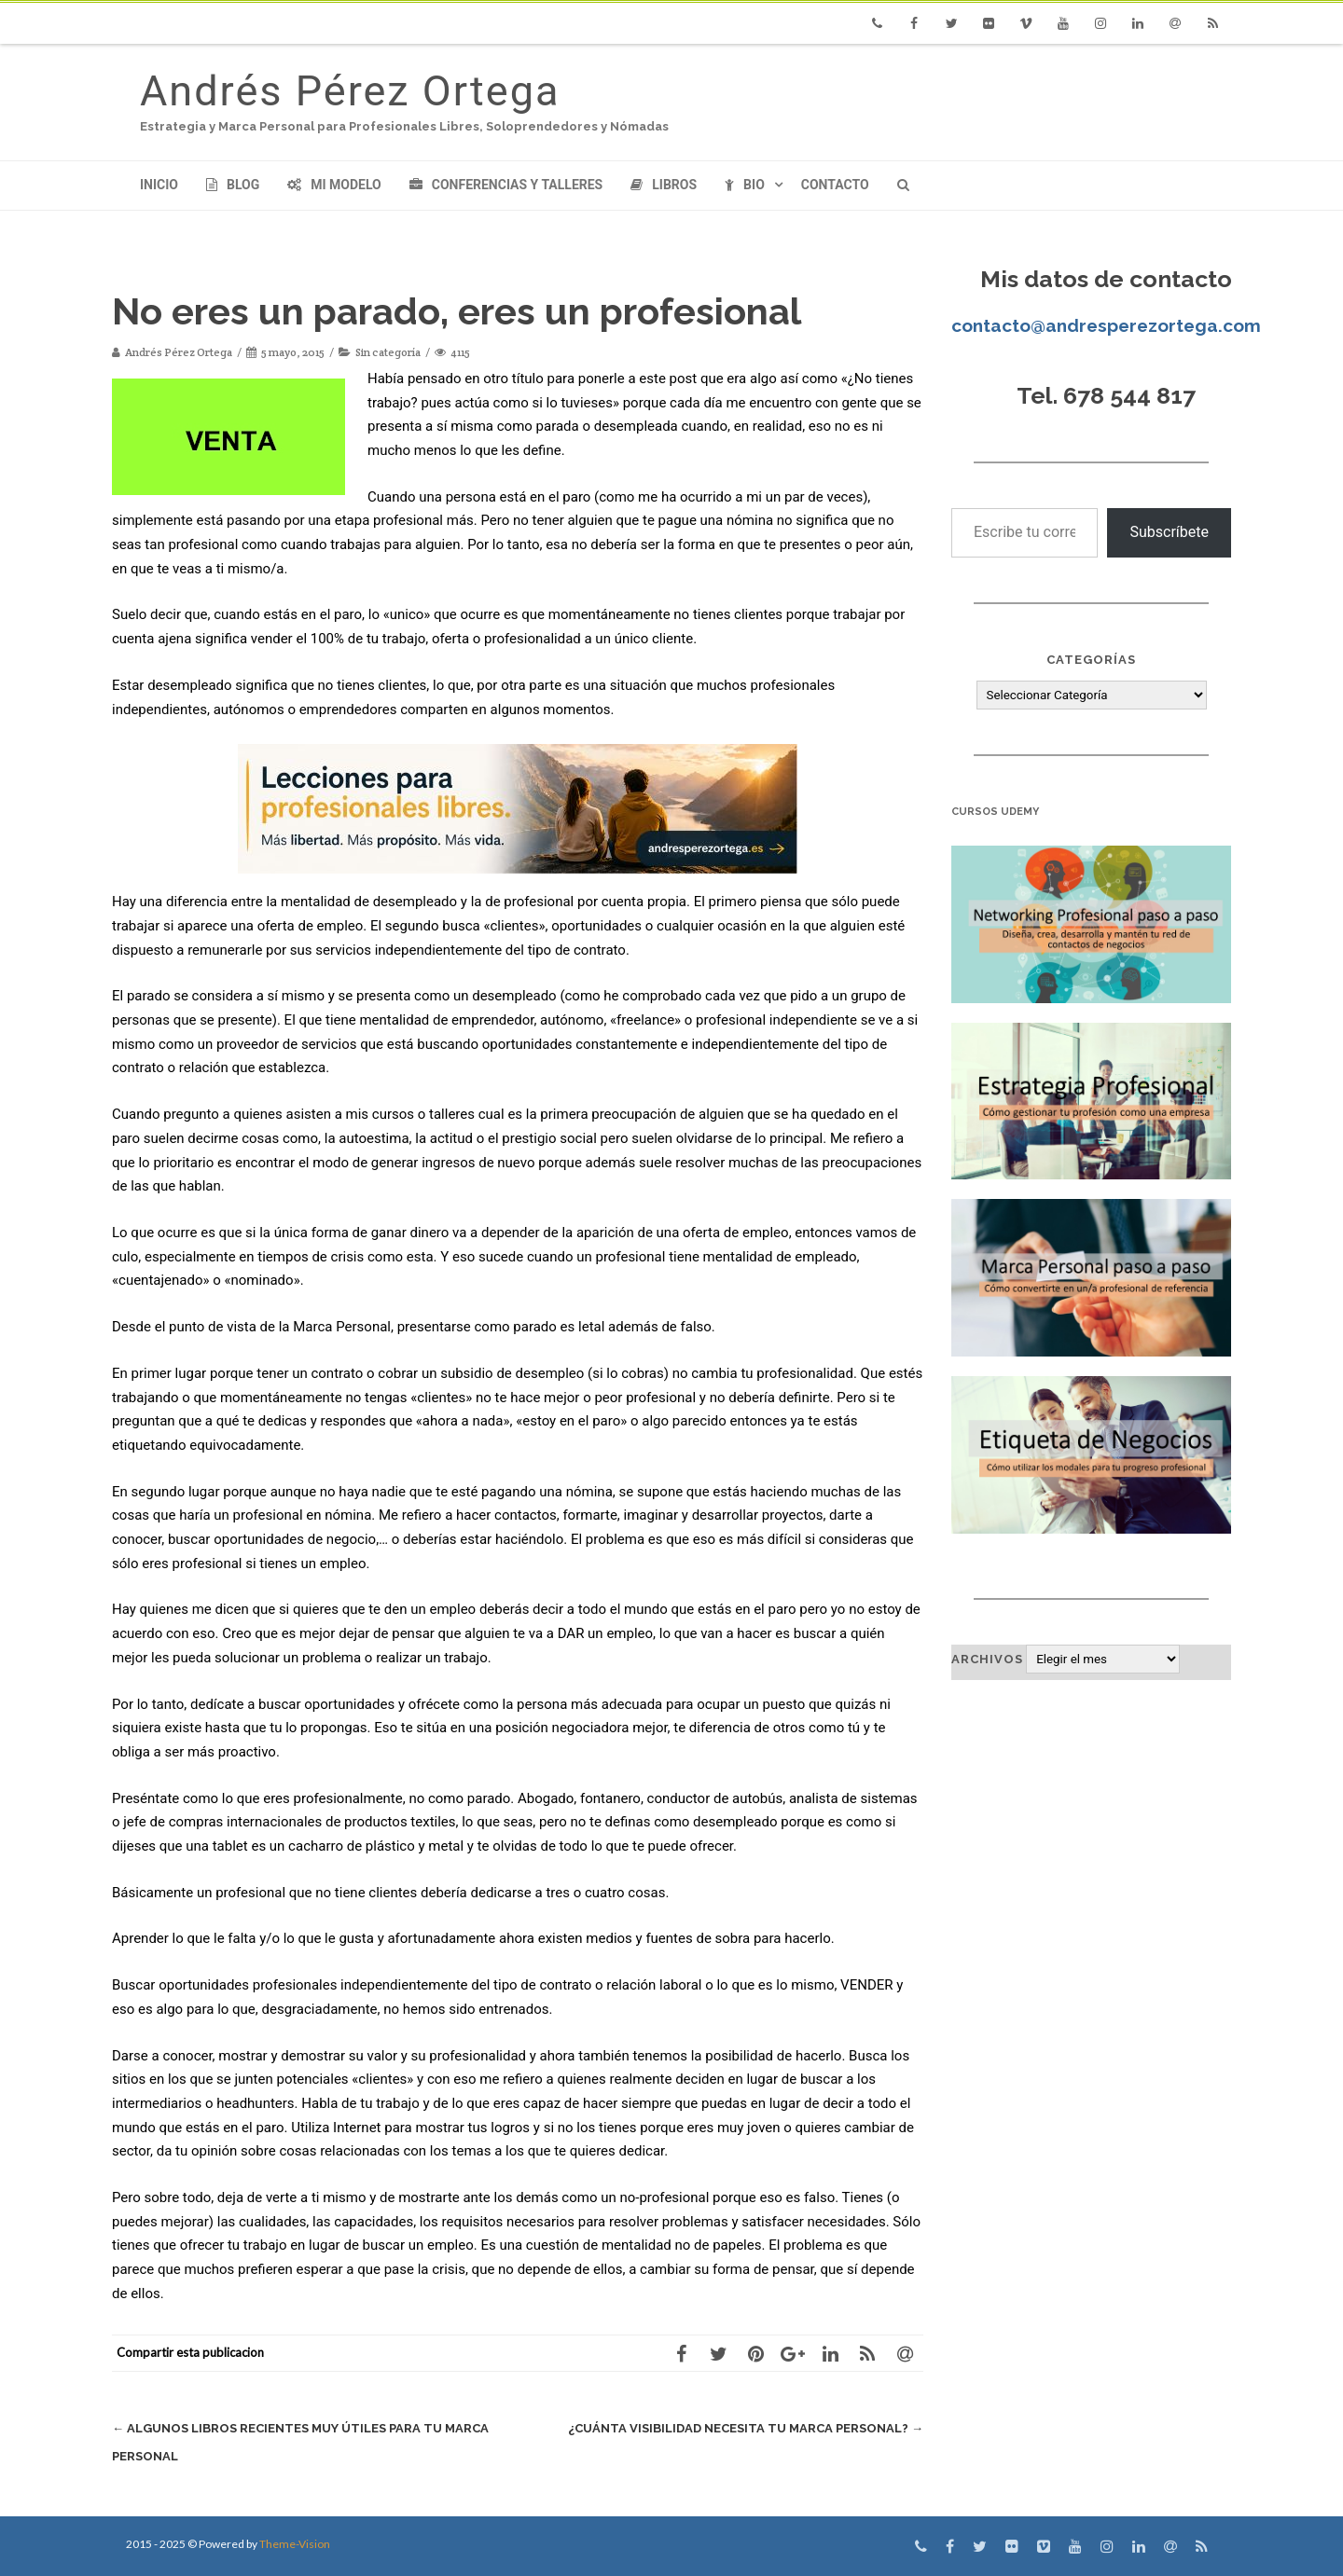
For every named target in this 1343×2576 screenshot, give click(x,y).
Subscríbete (1169, 532)
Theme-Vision (294, 2544)
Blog (232, 184)
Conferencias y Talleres (505, 184)
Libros (663, 184)
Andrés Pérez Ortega (350, 91)
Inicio (159, 184)
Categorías (1091, 660)
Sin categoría (388, 352)
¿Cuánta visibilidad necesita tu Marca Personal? (745, 2428)
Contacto (835, 184)
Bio (745, 184)
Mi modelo (334, 184)
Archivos (987, 1659)
